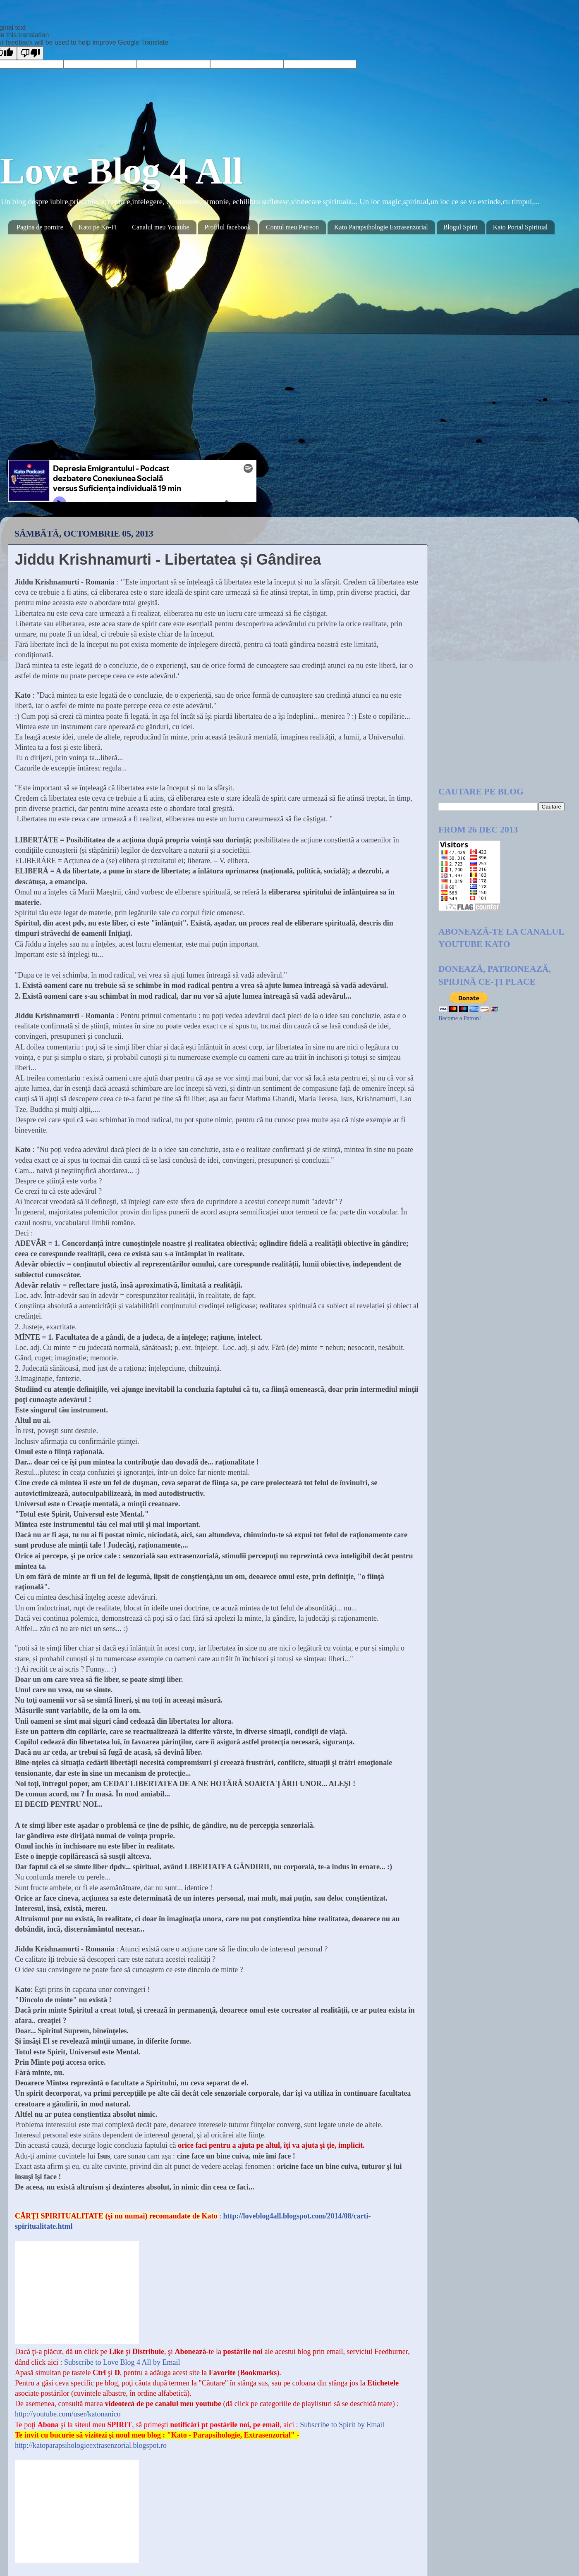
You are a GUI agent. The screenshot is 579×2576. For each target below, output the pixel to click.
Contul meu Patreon (292, 227)
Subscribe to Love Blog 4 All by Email (121, 2362)
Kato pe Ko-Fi (98, 227)
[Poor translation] (30, 53)
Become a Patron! (459, 1018)
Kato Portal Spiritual (520, 227)
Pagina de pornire (40, 227)
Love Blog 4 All (121, 170)
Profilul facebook (228, 227)
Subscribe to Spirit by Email (341, 2425)
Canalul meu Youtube (160, 227)
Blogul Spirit (460, 227)
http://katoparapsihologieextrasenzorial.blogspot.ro (91, 2445)
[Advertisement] (470, 647)
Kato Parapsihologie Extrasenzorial (381, 227)
